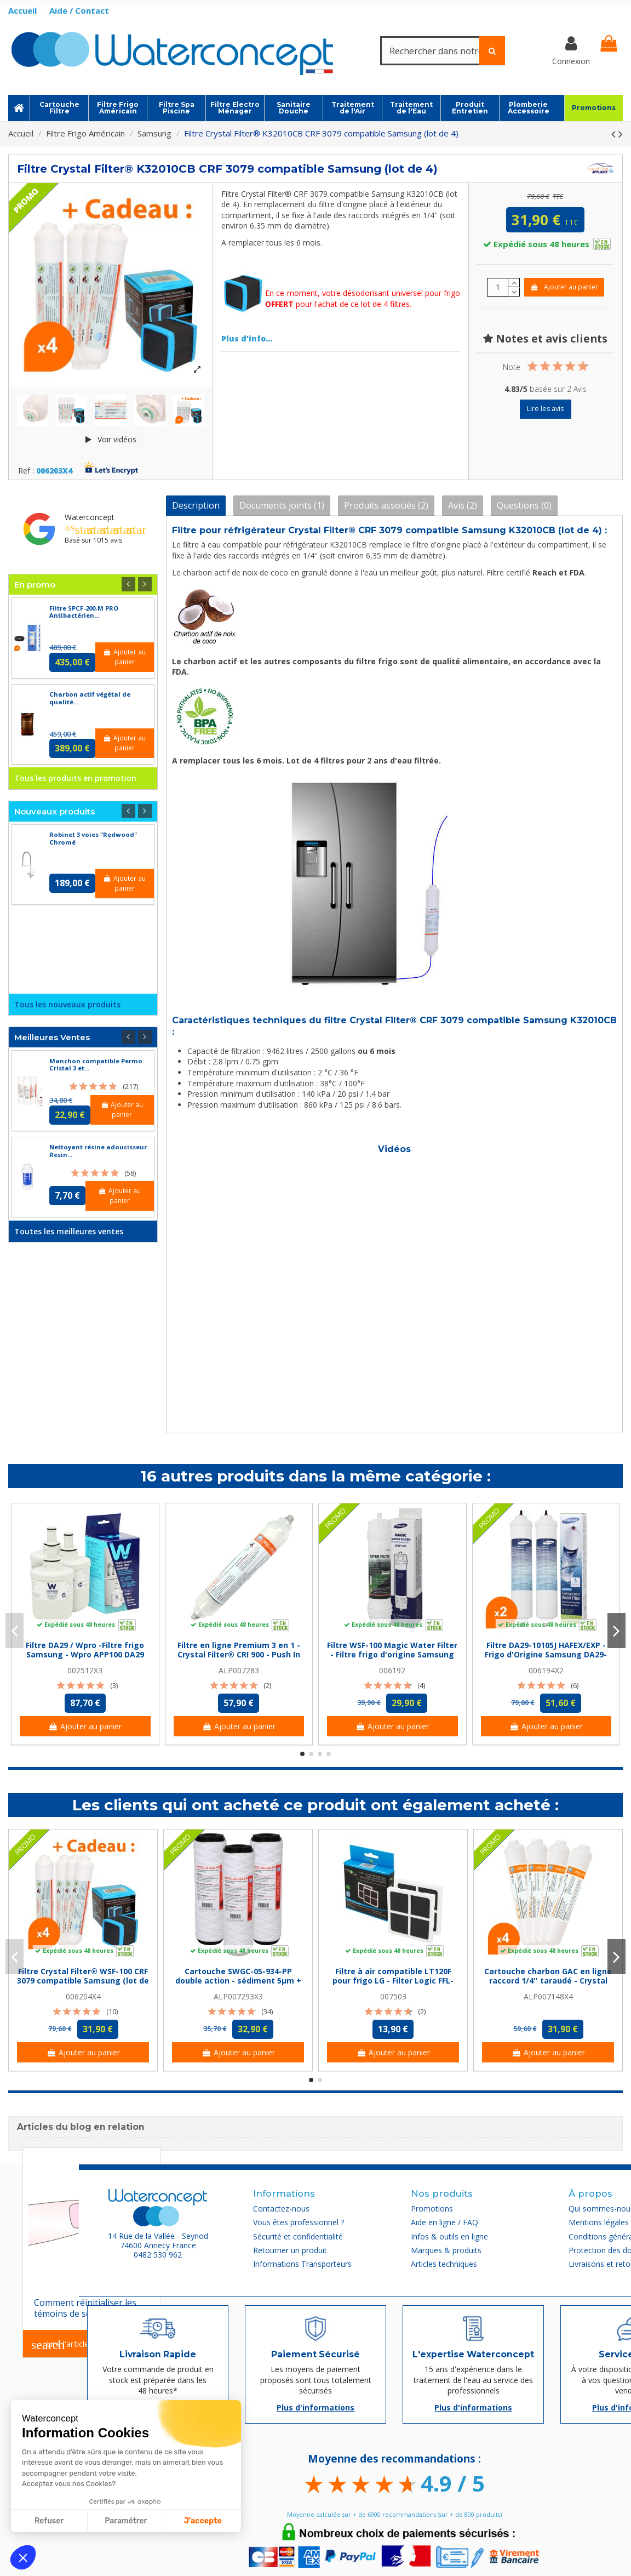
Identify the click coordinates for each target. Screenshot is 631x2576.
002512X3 (84, 1670)
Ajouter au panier (564, 287)
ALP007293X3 (238, 1996)
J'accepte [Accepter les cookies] (203, 2521)
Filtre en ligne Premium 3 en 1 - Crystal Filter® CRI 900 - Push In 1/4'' (238, 1654)
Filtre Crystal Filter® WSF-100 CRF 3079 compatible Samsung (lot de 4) (83, 1980)
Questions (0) (524, 505)
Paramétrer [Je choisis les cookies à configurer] (126, 2521)
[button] (23, 2557)
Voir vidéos (110, 439)
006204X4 (83, 1996)
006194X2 (546, 1670)
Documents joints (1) (281, 505)
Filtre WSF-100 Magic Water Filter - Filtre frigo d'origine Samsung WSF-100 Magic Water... (392, 1654)
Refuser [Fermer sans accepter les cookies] (49, 2521)
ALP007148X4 (548, 1996)
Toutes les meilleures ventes (68, 1231)
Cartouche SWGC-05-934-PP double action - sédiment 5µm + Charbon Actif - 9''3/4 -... (238, 1980)
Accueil (23, 10)
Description (196, 505)
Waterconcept (89, 517)
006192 (392, 1670)
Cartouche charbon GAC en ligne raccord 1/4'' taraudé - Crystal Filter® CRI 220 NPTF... (548, 1980)
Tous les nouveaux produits (67, 1004)
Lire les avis (545, 408)
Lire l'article (60, 2345)
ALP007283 (239, 1670)
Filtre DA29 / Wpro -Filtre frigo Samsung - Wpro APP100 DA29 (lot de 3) (85, 1654)
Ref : (26, 471)
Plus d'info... (246, 338)
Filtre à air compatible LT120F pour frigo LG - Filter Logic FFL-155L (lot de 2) (393, 1980)
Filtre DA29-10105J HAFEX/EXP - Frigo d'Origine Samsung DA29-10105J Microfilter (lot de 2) (546, 1654)
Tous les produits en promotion (75, 778)
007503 (393, 1996)
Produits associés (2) (386, 505)
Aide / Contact (79, 10)
